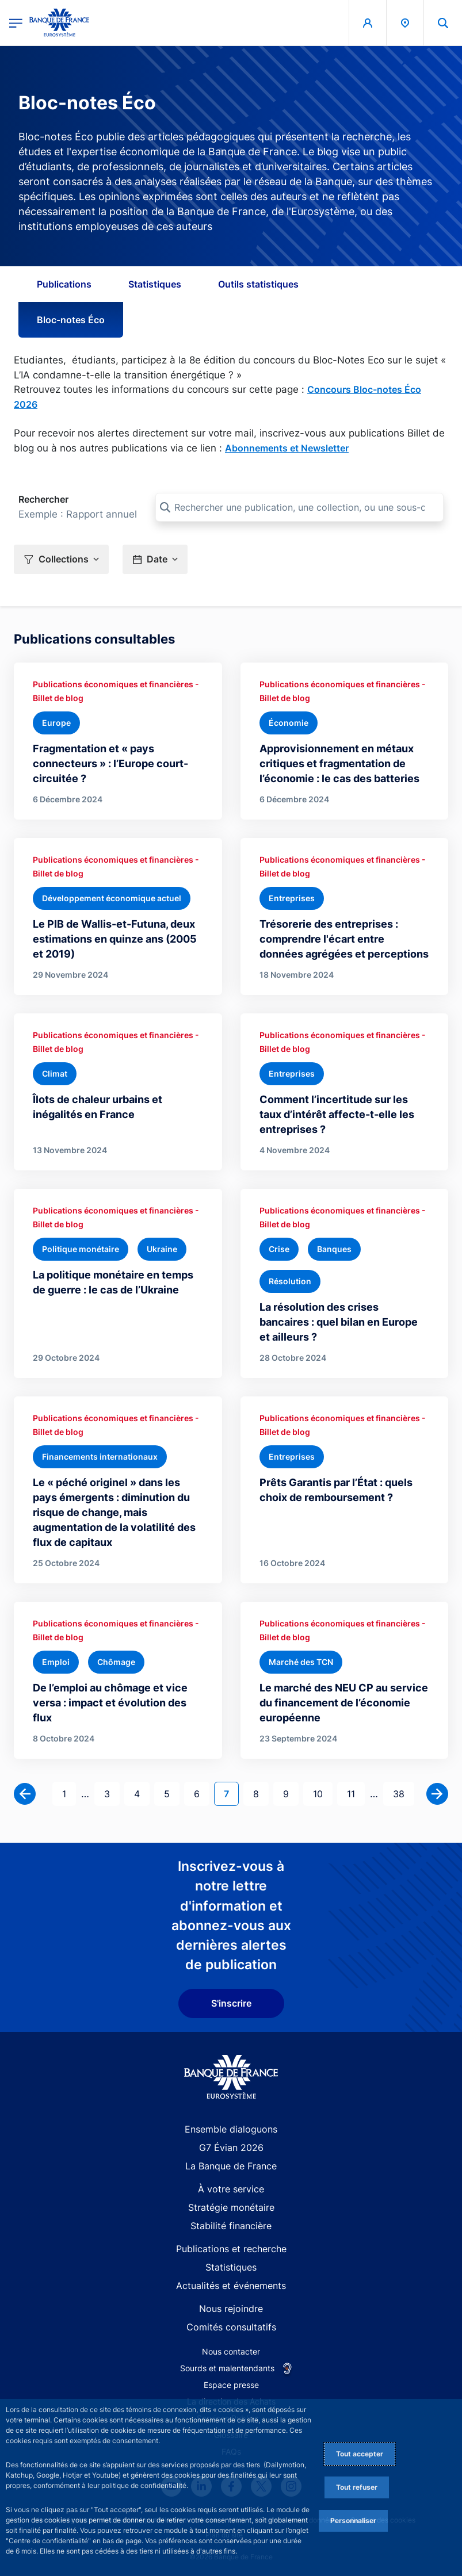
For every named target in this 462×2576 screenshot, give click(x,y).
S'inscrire (231, 2003)
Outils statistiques (258, 284)
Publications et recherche (231, 2249)
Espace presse (231, 2385)
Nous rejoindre (231, 2308)
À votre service (231, 2189)
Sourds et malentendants (227, 2368)
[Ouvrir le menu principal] (15, 23)
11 (355, 1793)
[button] (443, 22)
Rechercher (43, 499)
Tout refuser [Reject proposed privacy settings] (356, 2487)
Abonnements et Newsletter (287, 448)
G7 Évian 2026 (231, 2147)
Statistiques (154, 284)
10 (322, 1793)
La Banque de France (231, 2166)
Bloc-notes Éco (71, 320)
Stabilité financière (231, 2225)
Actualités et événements (231, 2285)
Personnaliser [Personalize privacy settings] (353, 2520)
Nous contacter (231, 2351)
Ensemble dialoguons (231, 2129)
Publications (64, 284)
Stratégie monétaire (231, 2207)
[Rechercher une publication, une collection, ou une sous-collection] (299, 507)
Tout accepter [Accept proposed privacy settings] (359, 2453)
